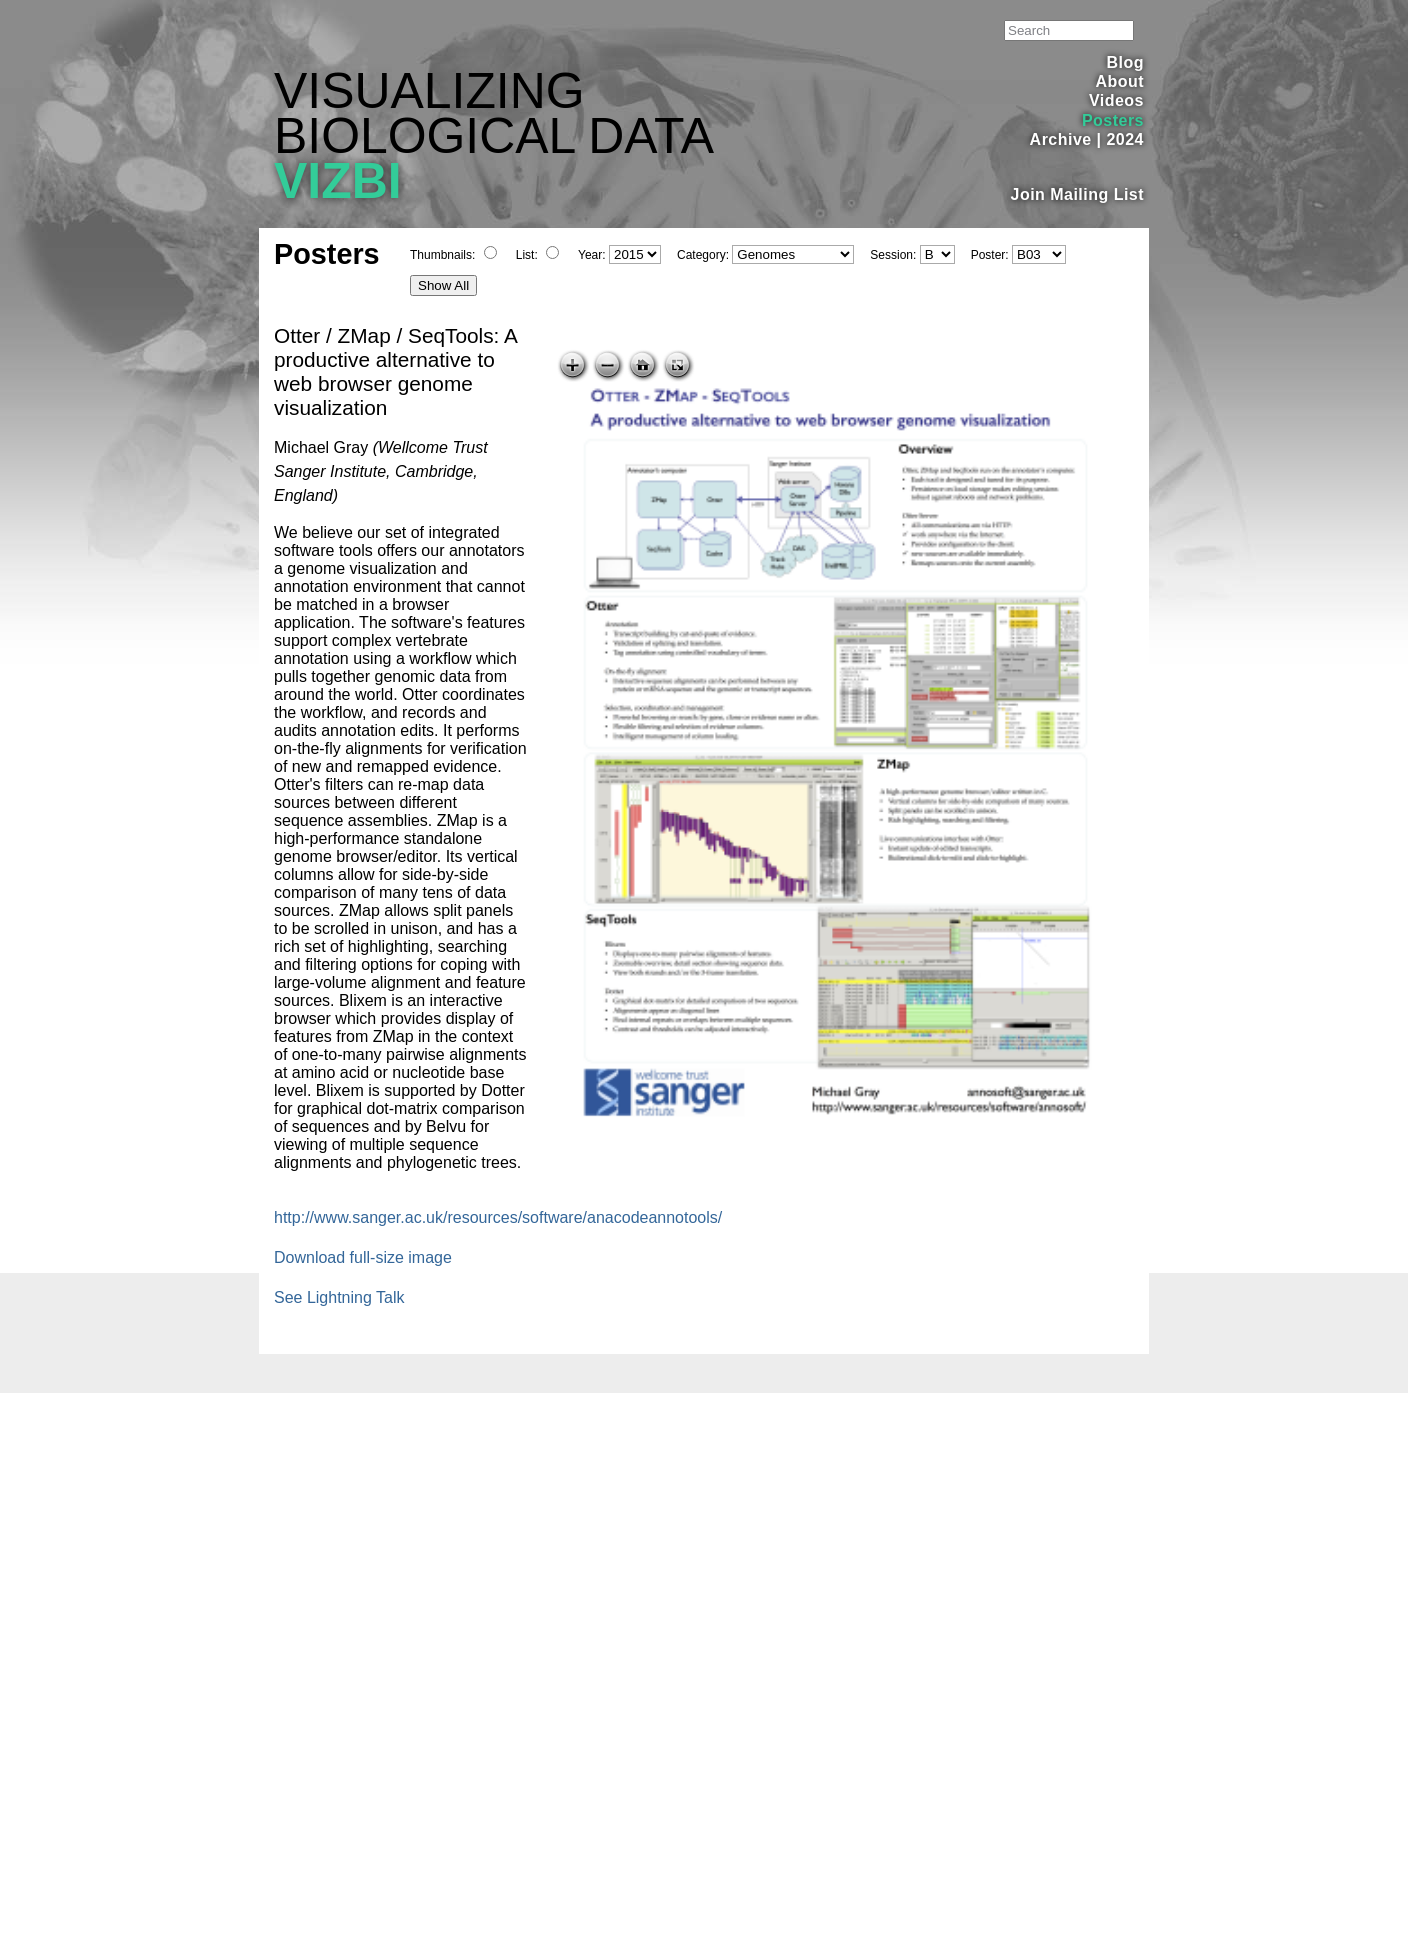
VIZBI (338, 181)
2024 (1125, 139)
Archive (1061, 139)
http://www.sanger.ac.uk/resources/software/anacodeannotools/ (498, 1217)
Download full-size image (363, 1257)
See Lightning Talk (339, 1297)
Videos (1116, 100)
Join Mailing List (1078, 194)
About (1119, 81)
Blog (1125, 62)
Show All (443, 285)
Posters (1113, 120)
